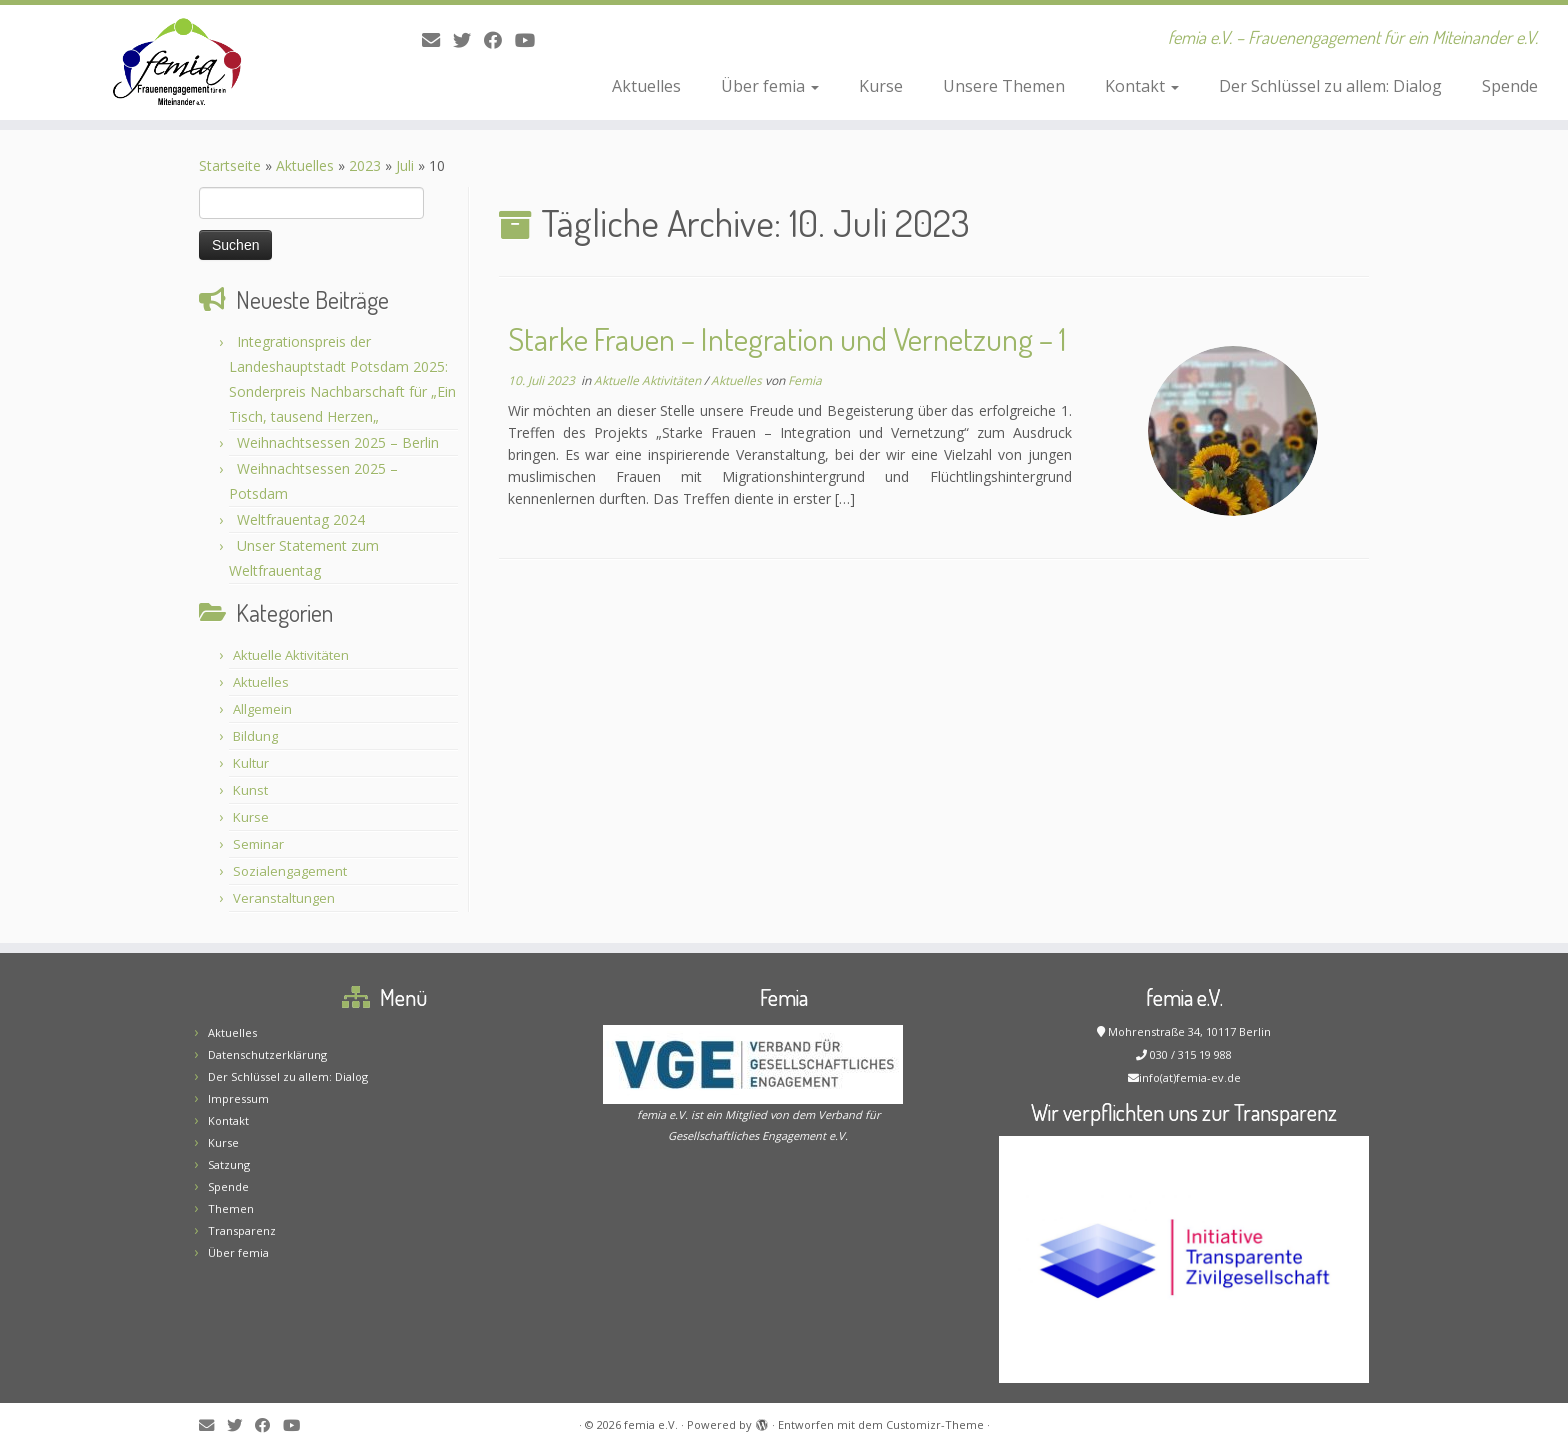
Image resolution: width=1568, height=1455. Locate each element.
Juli (405, 165)
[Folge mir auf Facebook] (499, 40)
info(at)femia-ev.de (1190, 1077)
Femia (805, 380)
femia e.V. (651, 1424)
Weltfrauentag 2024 (301, 519)
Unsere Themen (1004, 86)
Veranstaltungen (284, 898)
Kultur (251, 763)
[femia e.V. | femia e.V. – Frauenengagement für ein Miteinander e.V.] (181, 62)
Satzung (229, 1164)
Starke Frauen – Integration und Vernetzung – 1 (787, 338)
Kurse (881, 86)
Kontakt (1142, 86)
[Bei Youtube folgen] (531, 40)
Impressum (238, 1098)
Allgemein (262, 709)
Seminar (258, 844)
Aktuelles (646, 86)
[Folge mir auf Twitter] (468, 40)
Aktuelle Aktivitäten (291, 655)
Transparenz (242, 1230)
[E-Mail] (437, 40)
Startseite (230, 165)
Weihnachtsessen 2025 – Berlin (338, 442)
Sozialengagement (290, 871)
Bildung (255, 736)
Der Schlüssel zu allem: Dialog (1330, 86)
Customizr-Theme (935, 1424)
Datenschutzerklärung (267, 1054)
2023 (365, 165)
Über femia (770, 86)
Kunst (250, 790)
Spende (1510, 86)
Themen (231, 1208)
